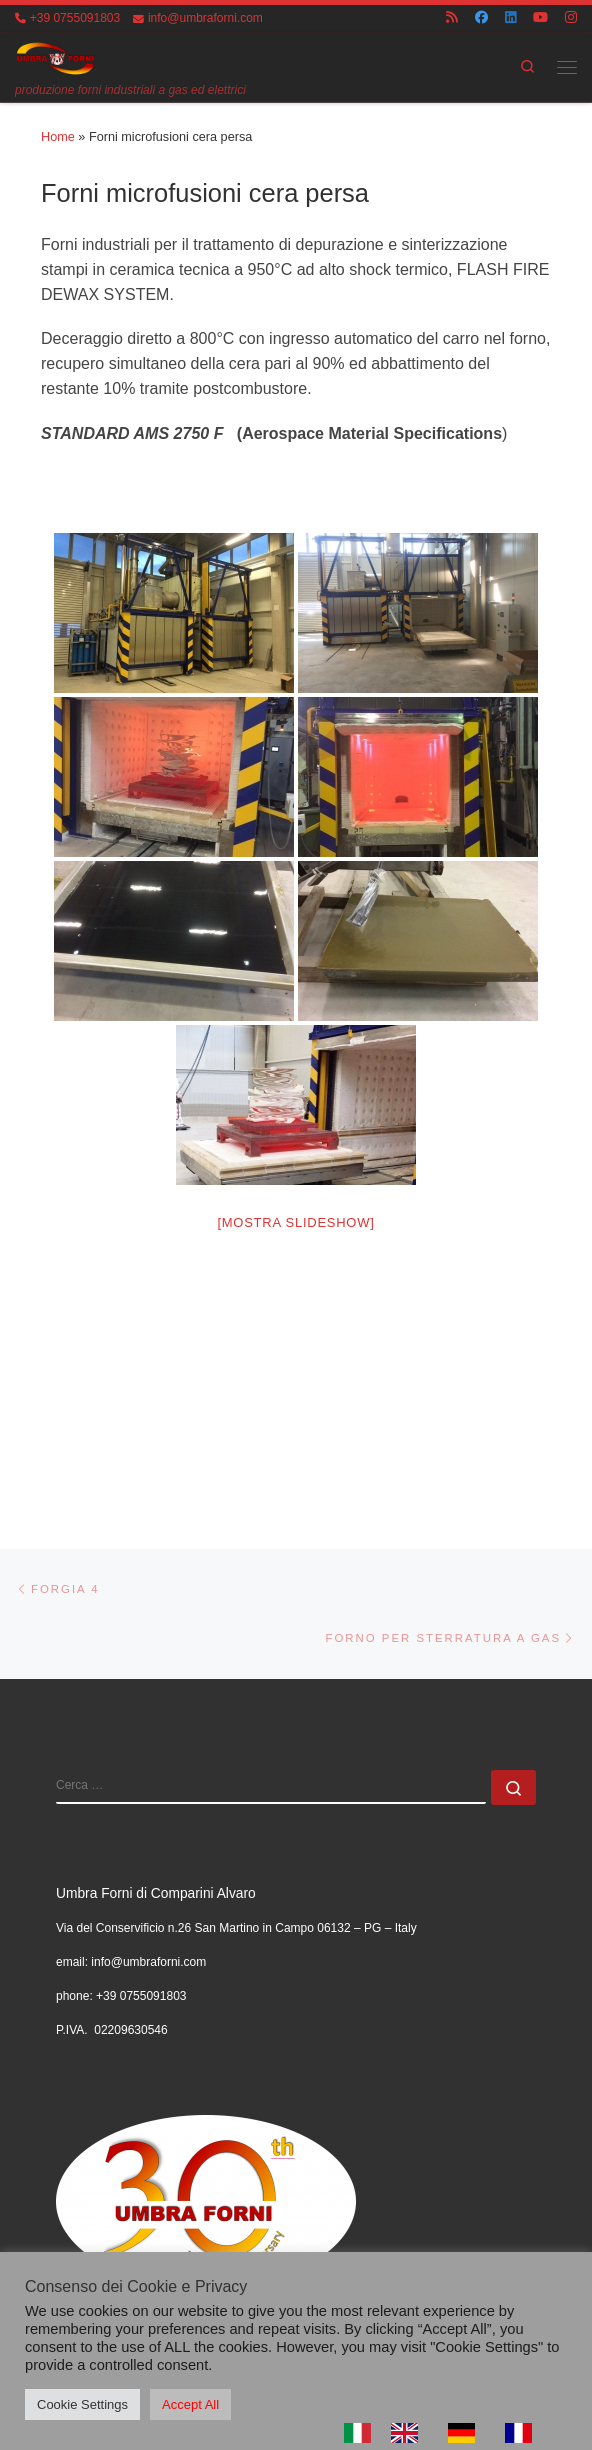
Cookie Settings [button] (82, 2404)
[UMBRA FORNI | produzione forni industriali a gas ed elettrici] (56, 57)
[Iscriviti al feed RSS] (452, 18)
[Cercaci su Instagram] (571, 18)
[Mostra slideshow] (295, 1222)
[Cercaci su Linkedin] (511, 18)
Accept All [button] (190, 2404)
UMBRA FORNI (145, 2227)
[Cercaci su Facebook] (481, 18)
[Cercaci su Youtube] (540, 18)
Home (58, 137)
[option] (409, 2433)
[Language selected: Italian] (448, 2433)
